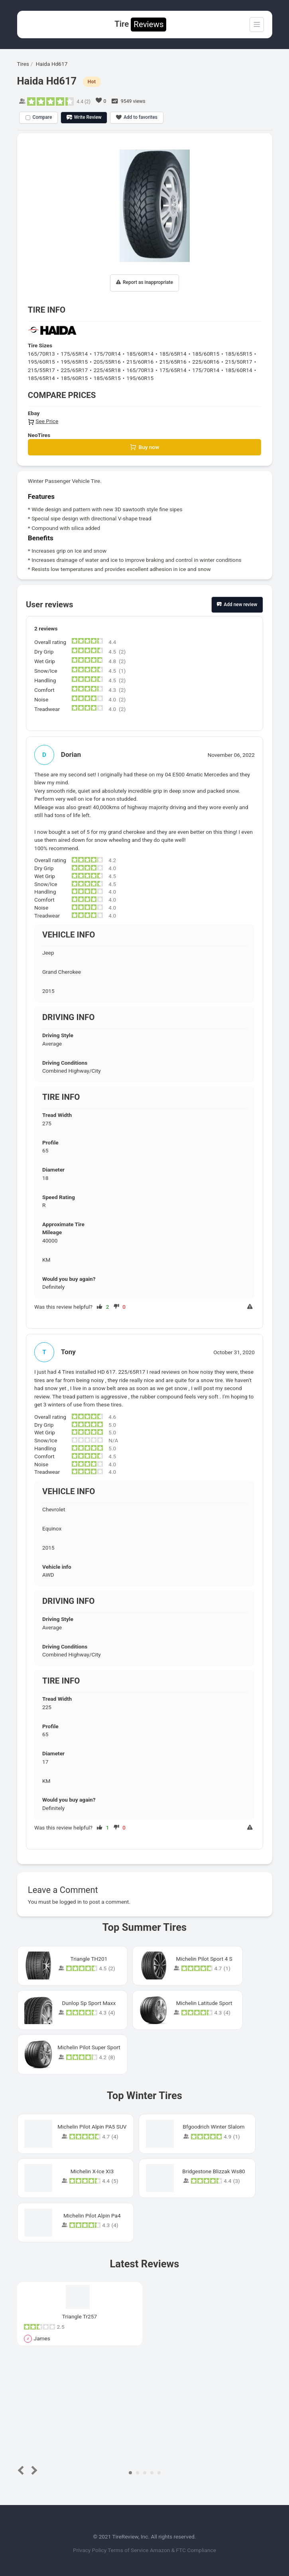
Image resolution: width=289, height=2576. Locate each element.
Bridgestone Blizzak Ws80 (213, 2171)
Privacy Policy (90, 2550)
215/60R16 (139, 361)
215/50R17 (238, 361)
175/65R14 (74, 354)
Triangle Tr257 (79, 2316)
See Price (43, 421)
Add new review (237, 605)
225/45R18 (107, 370)
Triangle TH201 (88, 1959)
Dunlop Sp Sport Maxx (89, 2003)
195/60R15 (41, 361)
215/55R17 (41, 370)
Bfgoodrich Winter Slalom (214, 2126)
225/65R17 (74, 370)
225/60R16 (205, 361)
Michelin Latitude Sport (204, 2003)
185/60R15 (205, 354)
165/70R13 (41, 354)
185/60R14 (139, 354)
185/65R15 (238, 354)
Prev (22, 2470)
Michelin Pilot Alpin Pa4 (92, 2215)
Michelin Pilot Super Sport (88, 2047)
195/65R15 (74, 361)
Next (32, 2470)
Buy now (144, 447)
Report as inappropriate (144, 283)
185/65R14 (173, 354)
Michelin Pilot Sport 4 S (204, 1959)
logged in (70, 1902)
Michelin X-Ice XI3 (92, 2171)
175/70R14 (107, 354)
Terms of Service (129, 2550)
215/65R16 (173, 361)
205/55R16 (107, 361)
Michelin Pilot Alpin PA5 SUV (91, 2126)
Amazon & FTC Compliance (183, 2550)
